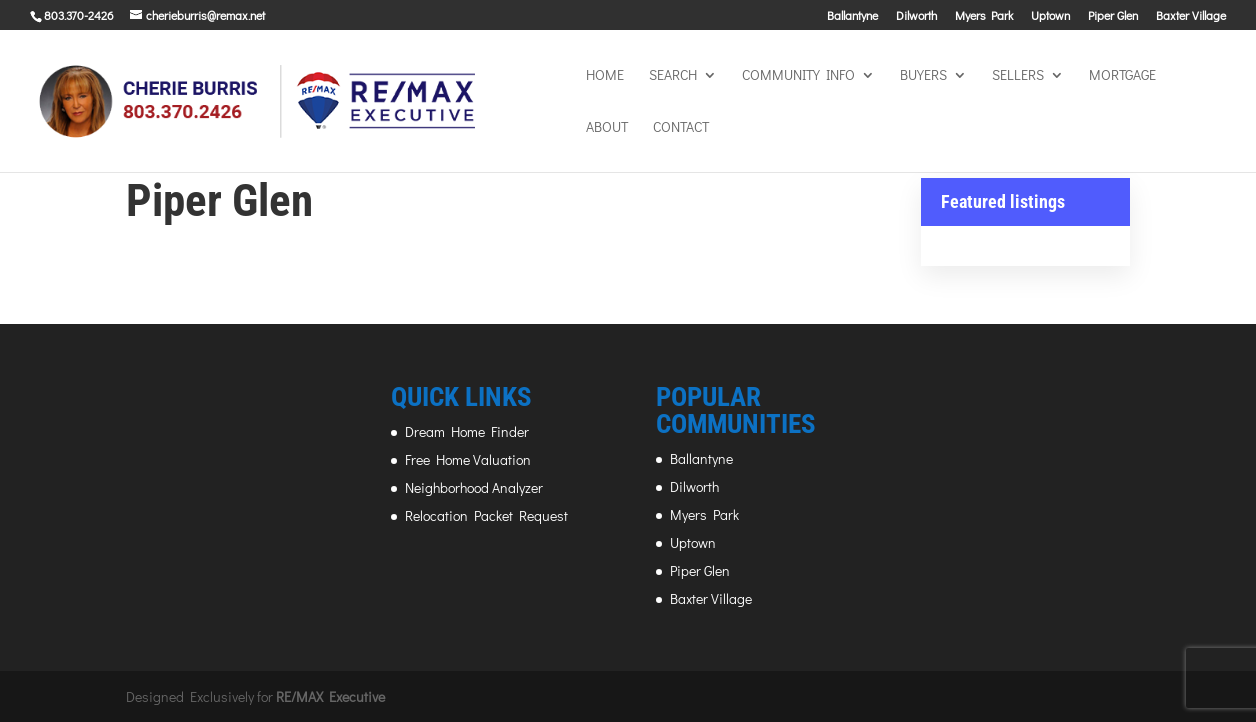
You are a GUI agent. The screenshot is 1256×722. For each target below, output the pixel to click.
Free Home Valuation (468, 459)
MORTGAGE (1122, 76)
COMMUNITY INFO (798, 76)
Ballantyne (852, 16)
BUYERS (923, 76)
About (607, 128)
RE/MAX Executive (330, 696)
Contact (681, 128)
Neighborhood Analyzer (474, 487)
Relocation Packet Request (486, 515)
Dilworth (916, 16)
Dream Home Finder (467, 431)
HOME (605, 76)
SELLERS (1018, 76)
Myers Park (984, 16)
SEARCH (673, 76)
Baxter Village (1191, 16)
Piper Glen (1113, 16)
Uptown (1050, 16)
